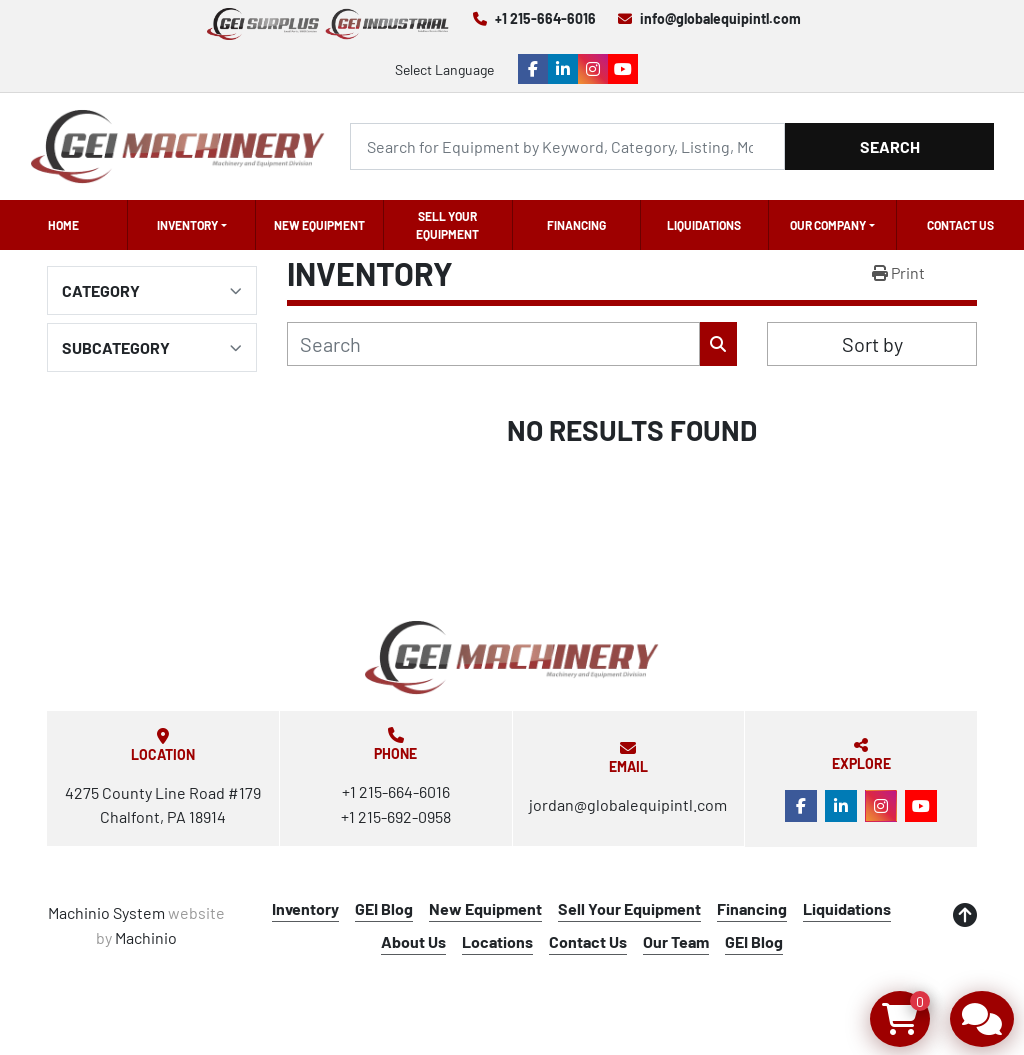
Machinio (146, 937)
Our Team (676, 941)
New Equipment (319, 225)
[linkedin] (563, 69)
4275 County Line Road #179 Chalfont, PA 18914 (163, 804)
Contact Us (960, 225)
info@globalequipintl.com (720, 18)
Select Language (444, 69)
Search (890, 146)
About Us (413, 941)
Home (63, 225)
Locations (497, 941)
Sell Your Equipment (447, 225)
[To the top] (965, 915)
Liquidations (704, 225)
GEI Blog (384, 908)
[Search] (567, 146)
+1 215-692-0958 (396, 816)
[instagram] (593, 69)
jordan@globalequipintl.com (628, 804)
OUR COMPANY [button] (828, 225)
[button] (191, 225)
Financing (576, 225)
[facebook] (533, 69)
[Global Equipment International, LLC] (512, 657)
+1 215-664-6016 (545, 18)
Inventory (187, 225)
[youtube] (623, 69)
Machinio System (106, 912)
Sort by (872, 344)
